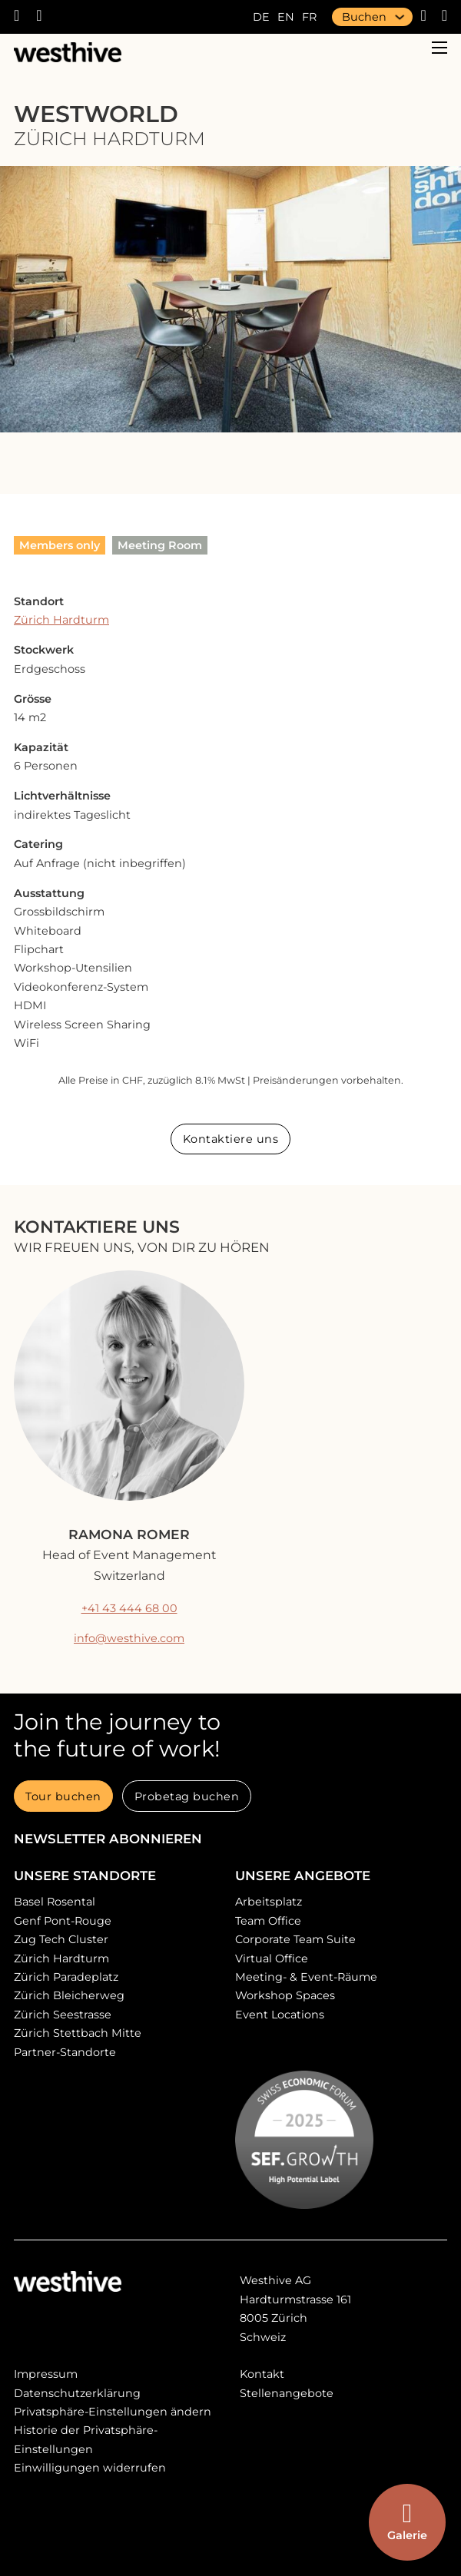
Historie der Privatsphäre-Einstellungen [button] (86, 2439)
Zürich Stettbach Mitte (77, 2033)
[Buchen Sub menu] (399, 17)
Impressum (46, 2374)
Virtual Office (271, 1958)
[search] (436, 17)
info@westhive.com (129, 1638)
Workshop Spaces (285, 1995)
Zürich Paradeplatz (66, 1977)
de (261, 17)
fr (309, 17)
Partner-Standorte (65, 2052)
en (285, 17)
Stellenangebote (286, 2393)
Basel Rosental (54, 1902)
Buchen (364, 17)
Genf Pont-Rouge (62, 1921)
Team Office (268, 1921)
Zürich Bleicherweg (69, 1995)
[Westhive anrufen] (25, 17)
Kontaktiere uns (231, 1139)
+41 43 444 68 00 (129, 1608)
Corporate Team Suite (295, 1939)
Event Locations (279, 2014)
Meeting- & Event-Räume (306, 1977)
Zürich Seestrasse (62, 2014)
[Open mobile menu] (439, 47)
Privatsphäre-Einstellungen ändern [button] (112, 2412)
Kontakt (262, 2374)
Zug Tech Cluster (61, 1939)
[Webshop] (419, 17)
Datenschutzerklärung (77, 2393)
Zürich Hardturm (61, 620)
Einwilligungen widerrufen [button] (90, 2468)
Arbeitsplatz (268, 1902)
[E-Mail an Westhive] (47, 17)
